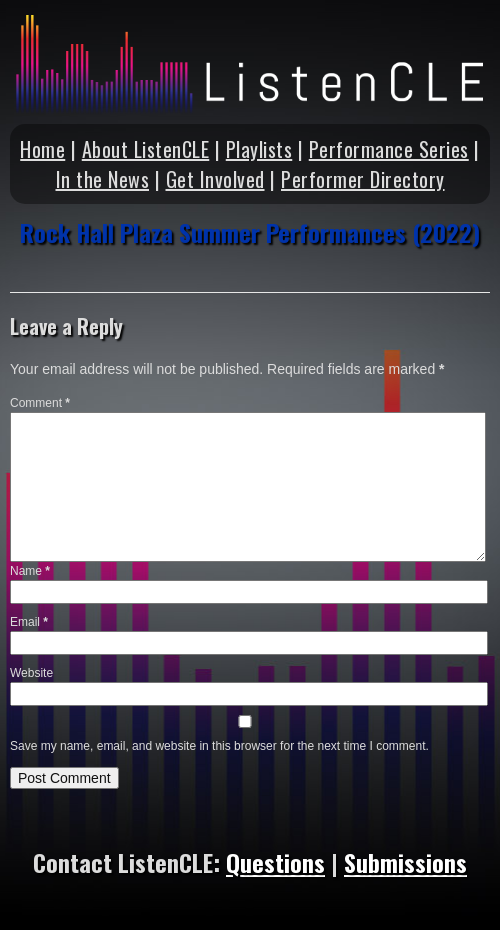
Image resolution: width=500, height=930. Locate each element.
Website (31, 673)
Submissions (405, 862)
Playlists (259, 149)
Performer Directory (363, 179)
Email (29, 622)
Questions (275, 862)
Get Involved (215, 179)
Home (42, 149)
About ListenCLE (146, 149)
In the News (103, 179)
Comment (40, 403)
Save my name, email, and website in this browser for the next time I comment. (219, 746)
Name (30, 571)
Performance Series (389, 149)
